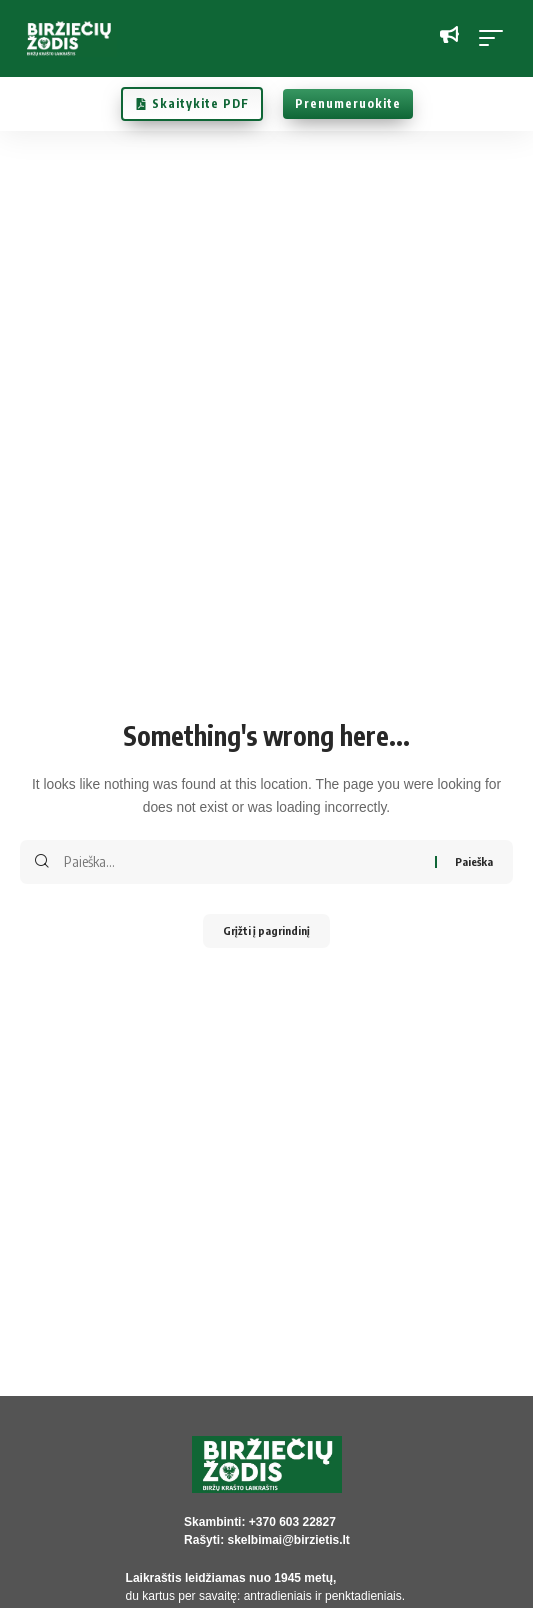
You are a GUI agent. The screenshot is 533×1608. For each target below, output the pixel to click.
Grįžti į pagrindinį (266, 930)
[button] (496, 38)
